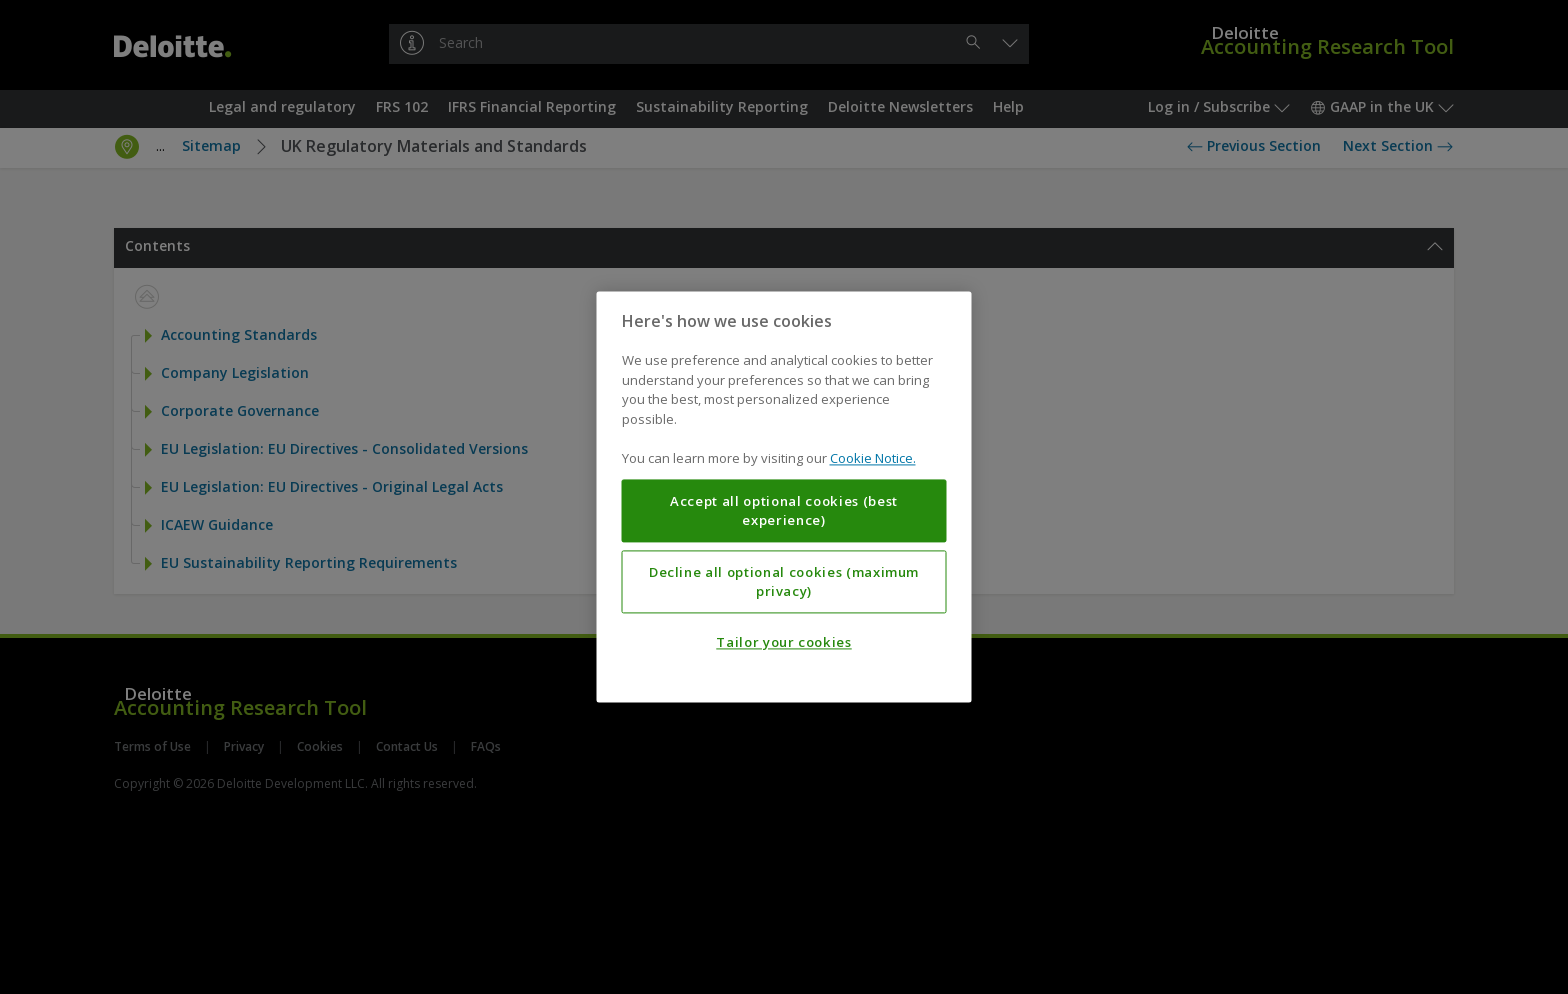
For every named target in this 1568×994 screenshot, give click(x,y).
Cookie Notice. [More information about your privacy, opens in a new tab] (873, 459)
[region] (784, 496)
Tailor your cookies (783, 643)
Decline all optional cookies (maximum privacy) (784, 582)
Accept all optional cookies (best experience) (784, 511)
